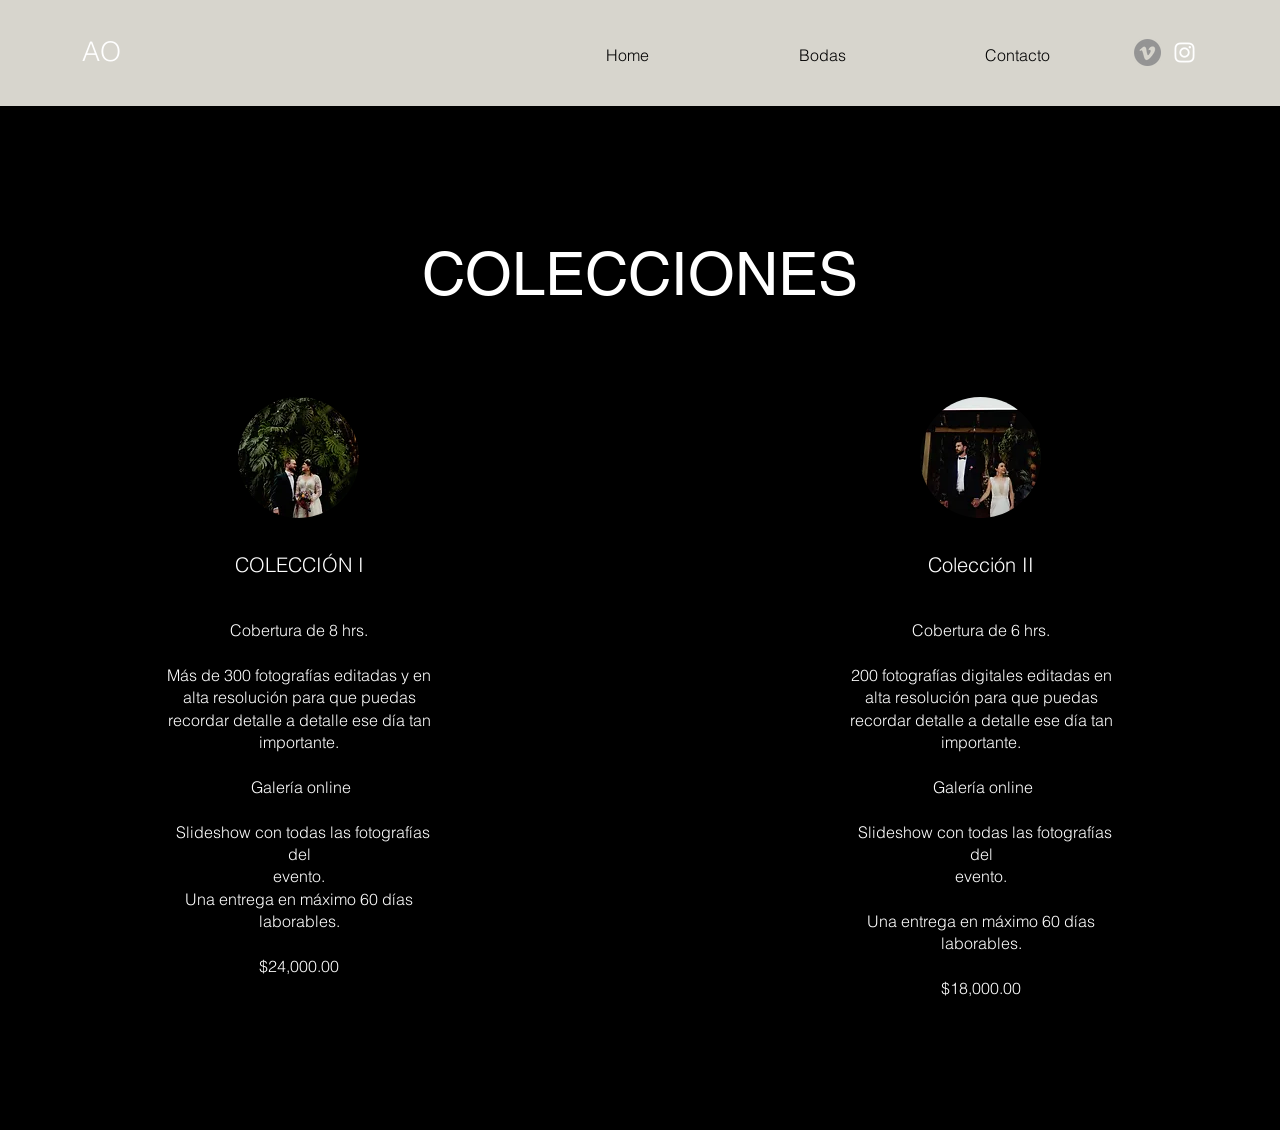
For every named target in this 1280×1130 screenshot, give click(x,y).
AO (101, 51)
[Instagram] (1184, 52)
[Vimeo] (1147, 52)
